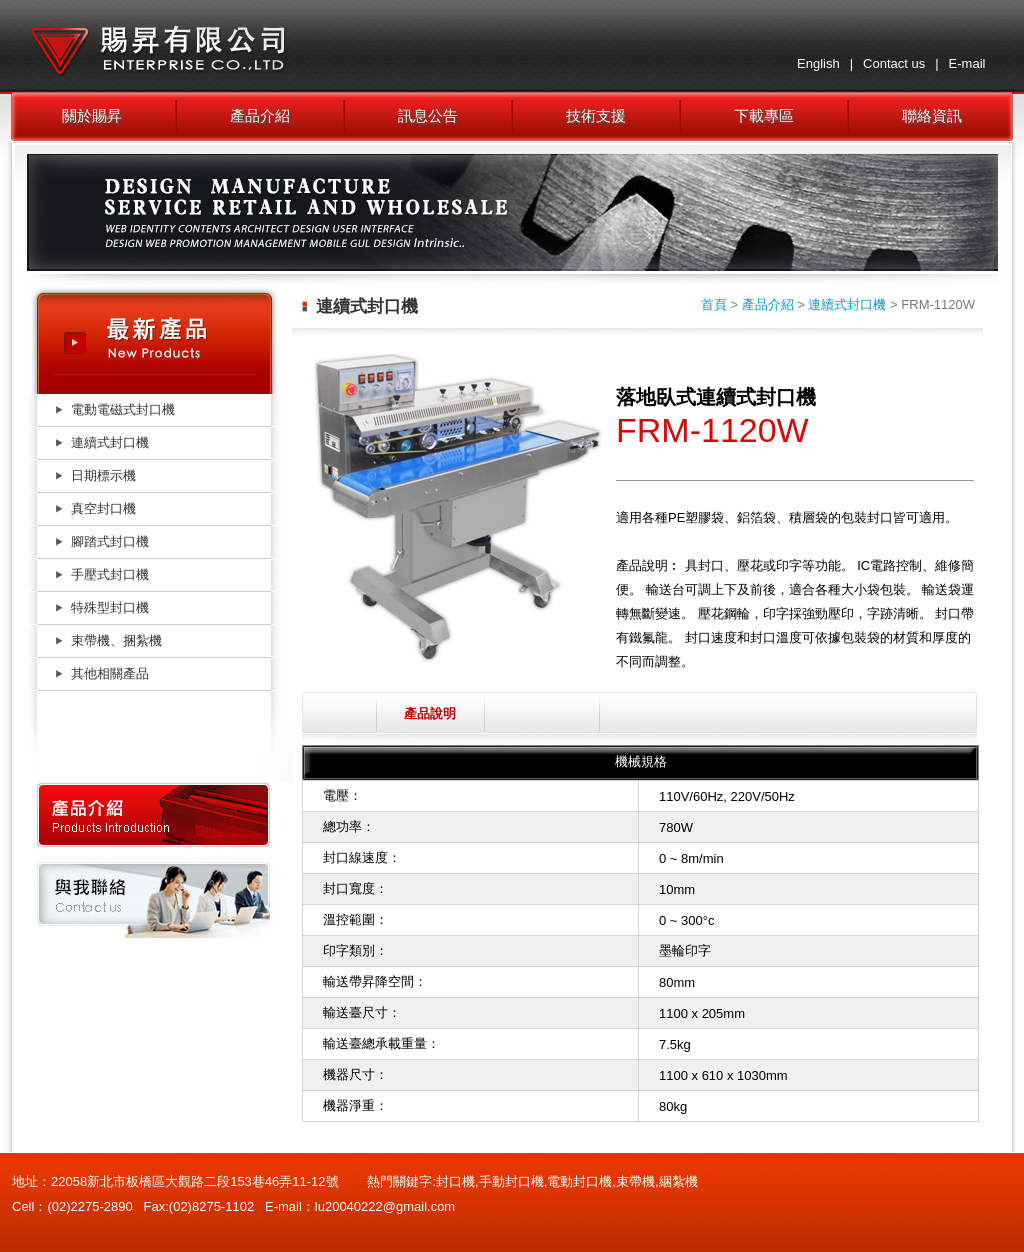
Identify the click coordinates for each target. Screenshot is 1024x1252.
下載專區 (764, 115)
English (818, 63)
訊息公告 (428, 115)
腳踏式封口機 (110, 541)
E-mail (967, 63)
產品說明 (430, 713)
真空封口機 (103, 508)
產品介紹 (260, 115)
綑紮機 (678, 1181)
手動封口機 (511, 1181)
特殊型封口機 (110, 607)
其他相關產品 (110, 673)
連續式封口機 (110, 442)
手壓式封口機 (110, 574)
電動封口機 (579, 1181)
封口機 (455, 1181)
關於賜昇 (92, 115)
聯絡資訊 (932, 115)
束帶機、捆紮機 (116, 640)
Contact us (894, 63)
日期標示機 (103, 475)
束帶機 (635, 1181)
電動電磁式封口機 (123, 409)
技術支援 (596, 115)
